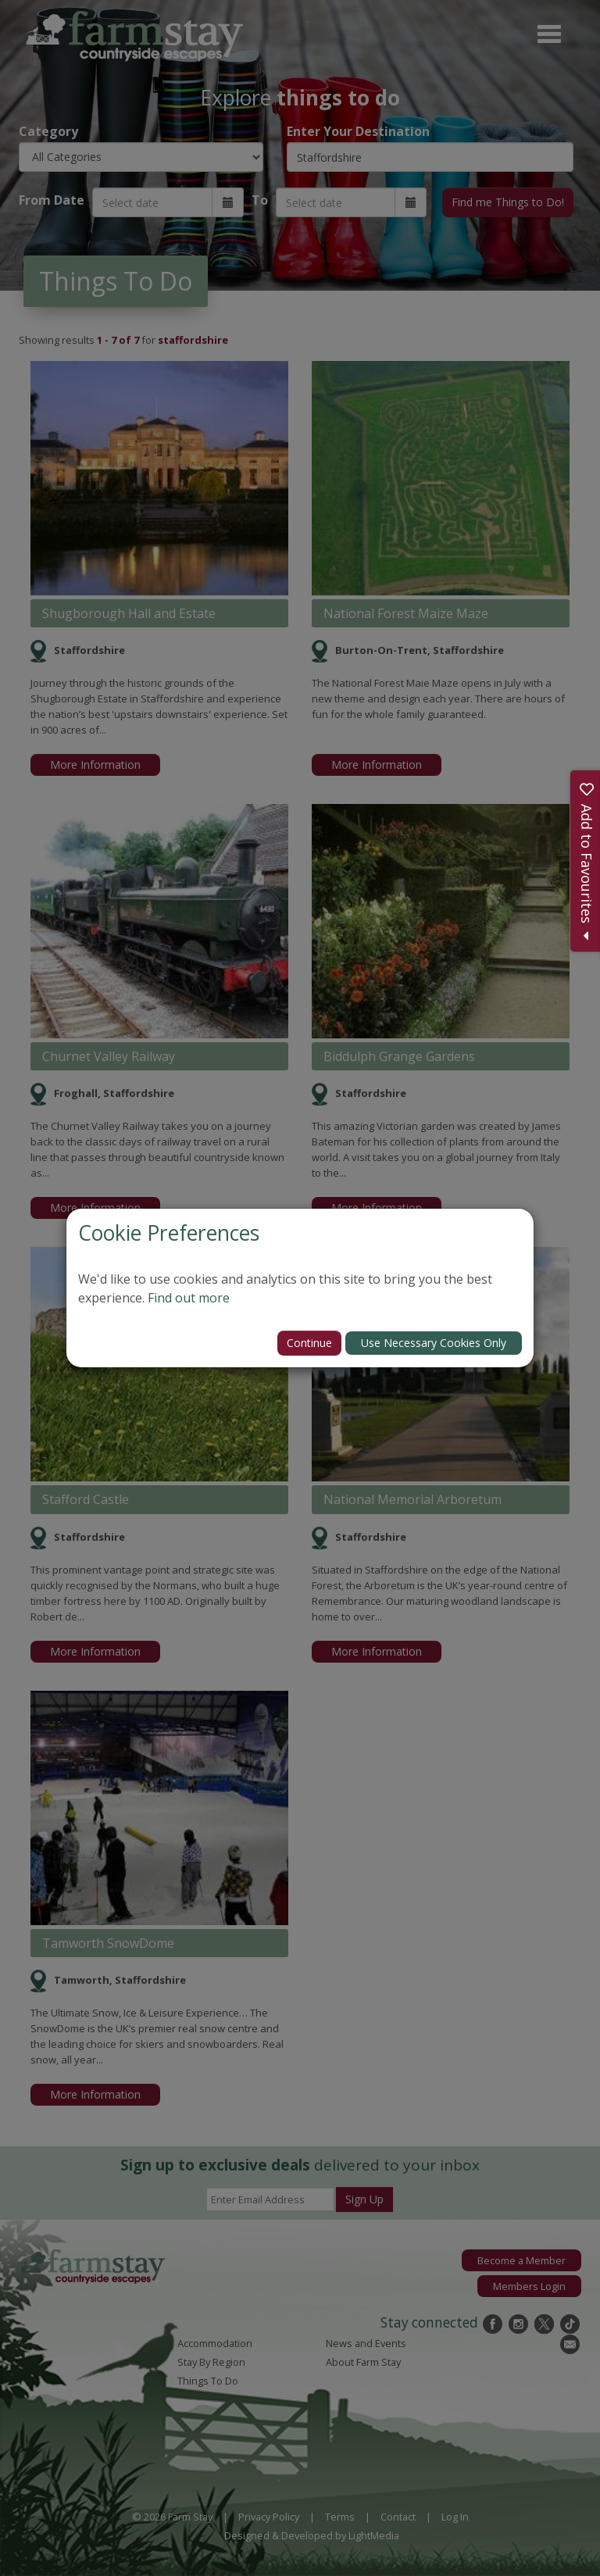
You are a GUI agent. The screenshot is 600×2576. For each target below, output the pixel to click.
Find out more (189, 1297)
